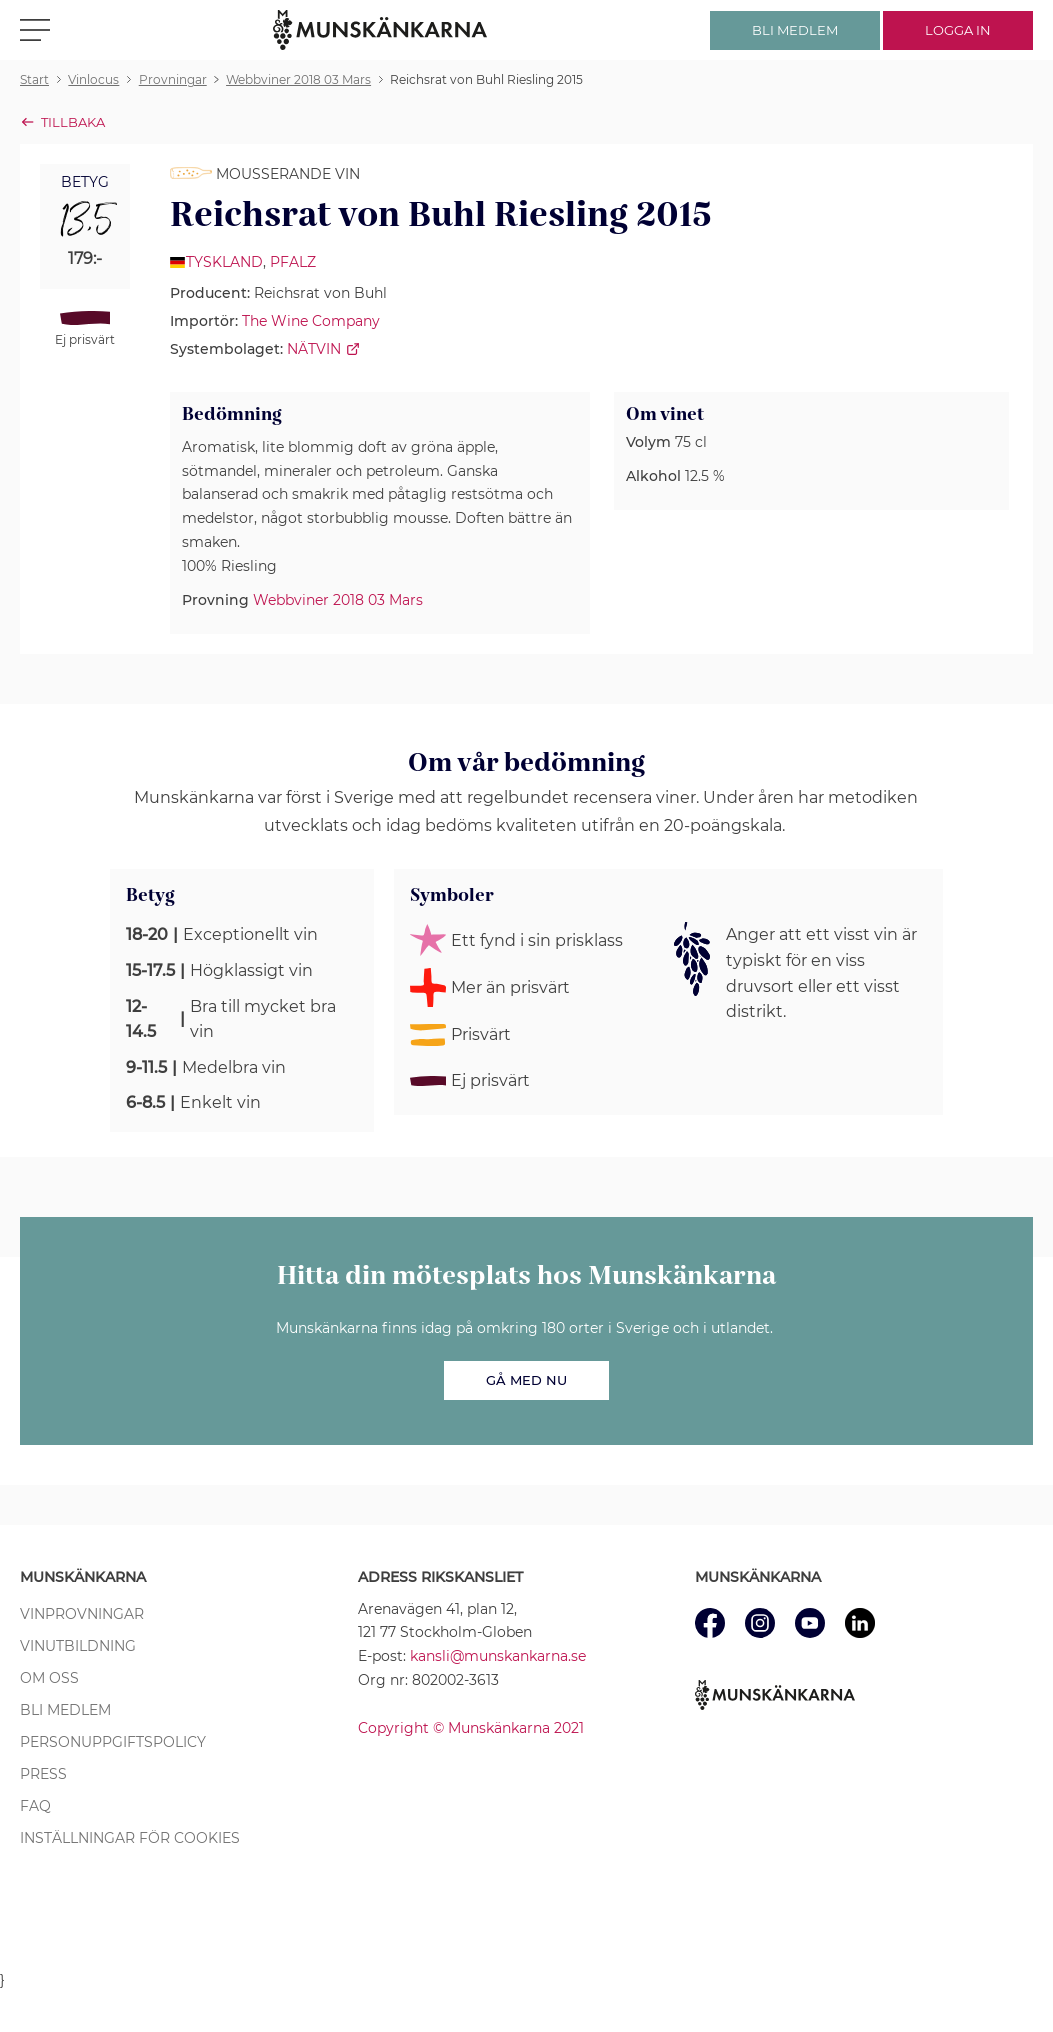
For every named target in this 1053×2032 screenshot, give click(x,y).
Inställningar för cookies (130, 1838)
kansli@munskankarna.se (498, 1656)
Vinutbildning (78, 1646)
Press (43, 1774)
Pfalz (293, 262)
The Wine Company (311, 321)
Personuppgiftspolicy (113, 1742)
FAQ (35, 1806)
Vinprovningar (82, 1614)
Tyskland (224, 262)
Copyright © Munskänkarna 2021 (471, 1728)
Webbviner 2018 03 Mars (338, 600)
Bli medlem (65, 1710)
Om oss (49, 1678)
